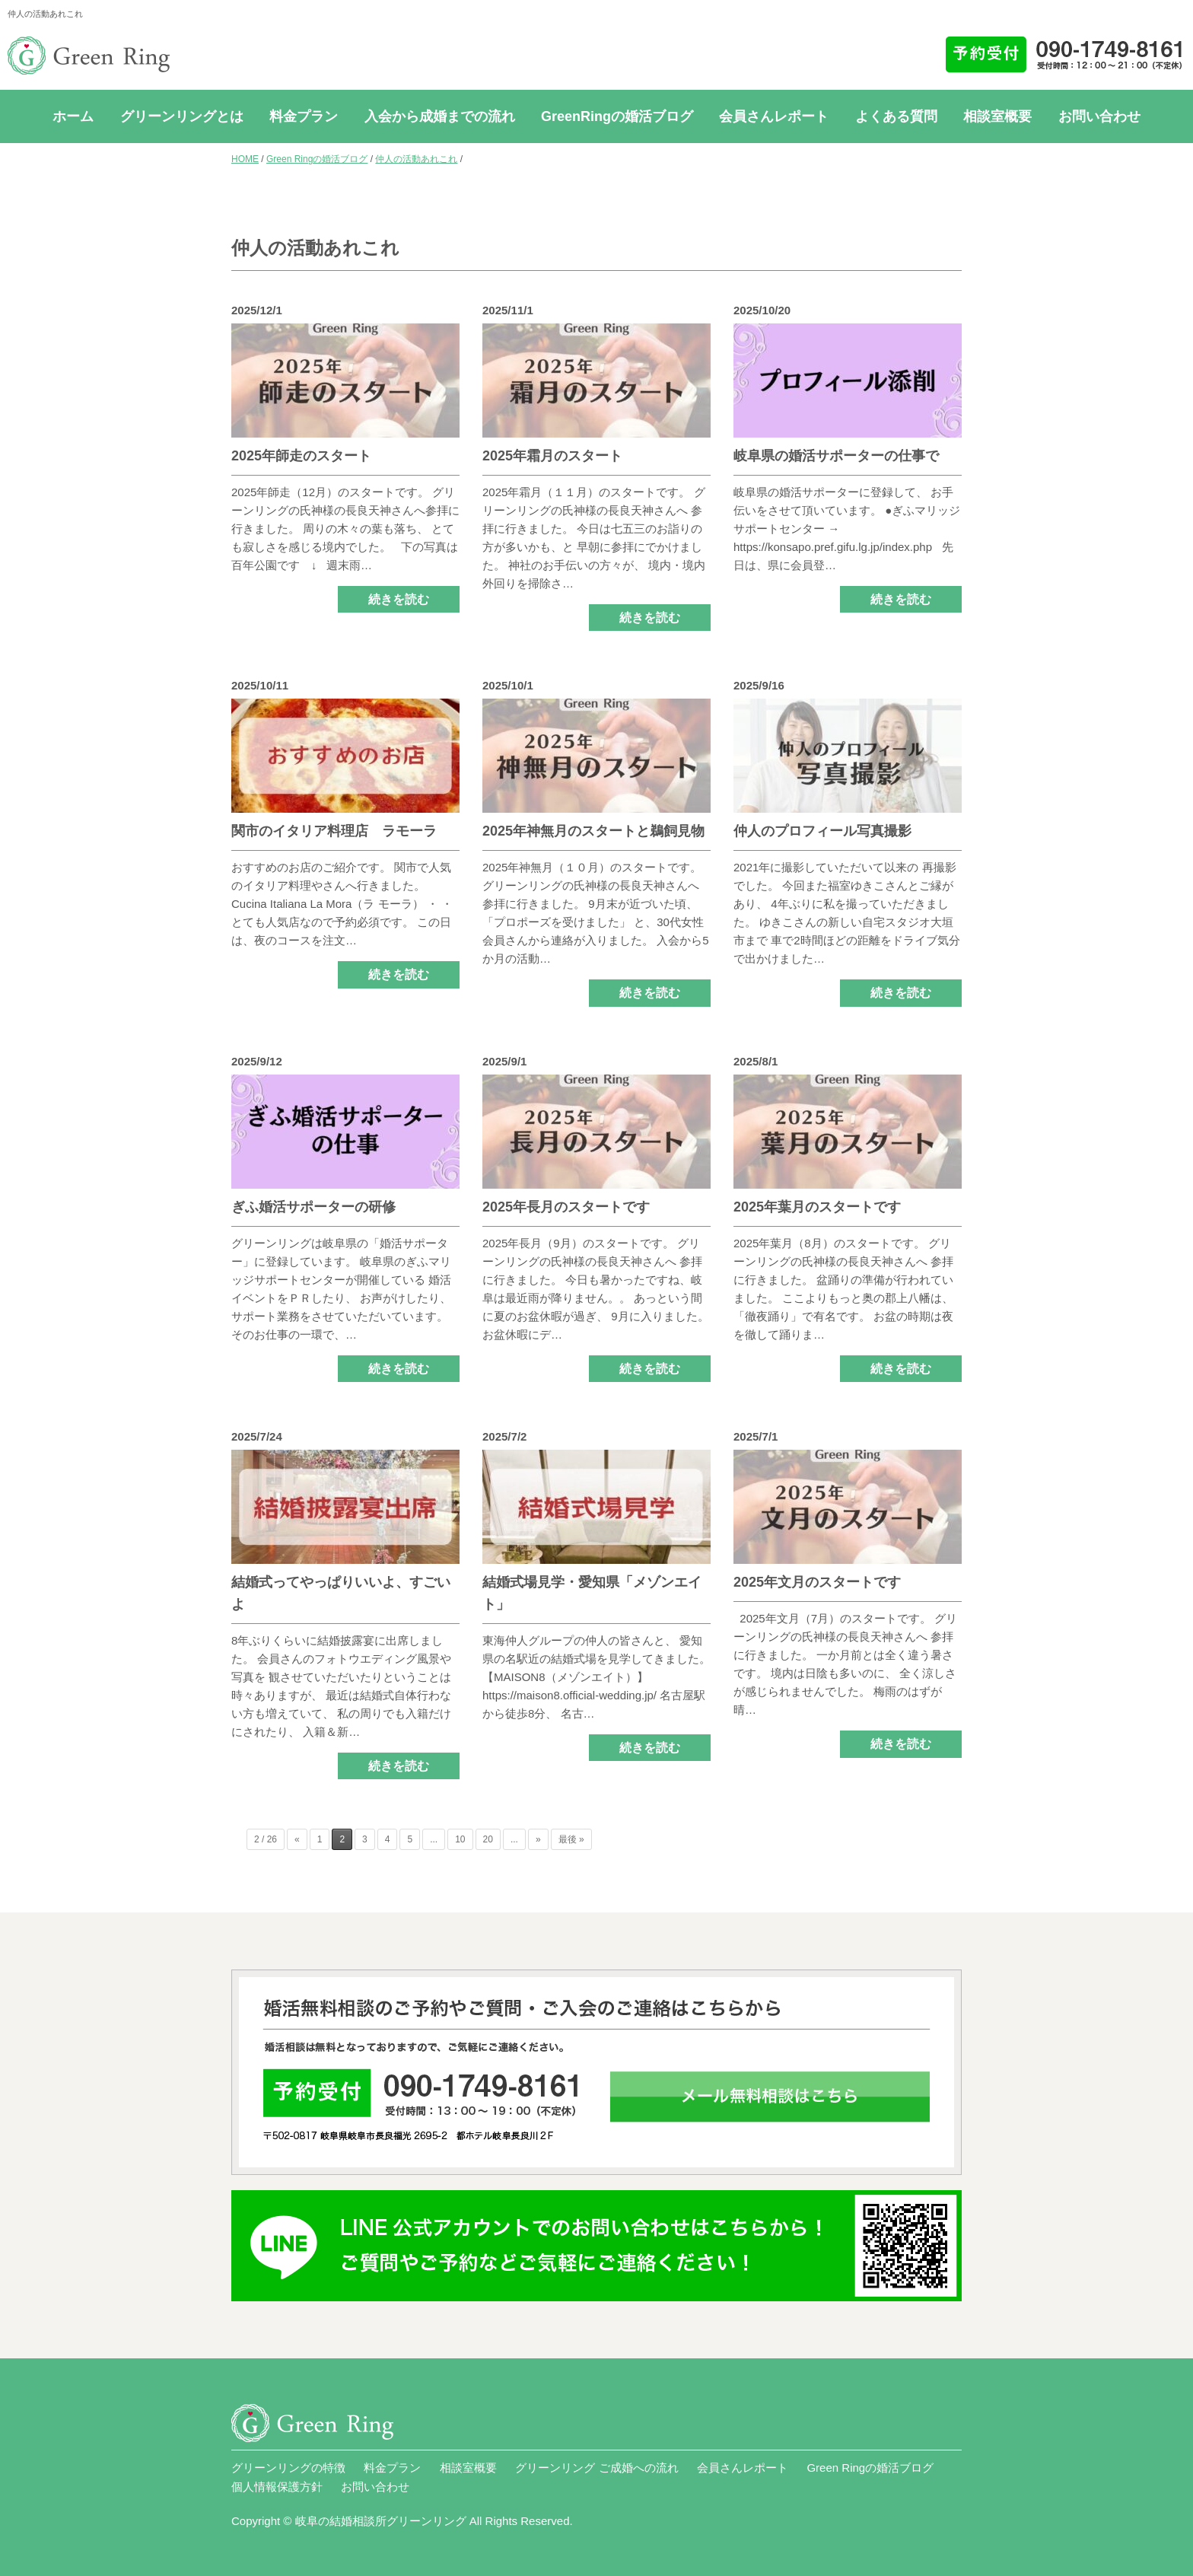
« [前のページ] (297, 1839)
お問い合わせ (1099, 116)
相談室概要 (997, 116)
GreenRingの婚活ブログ (617, 116)
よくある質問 (896, 116)
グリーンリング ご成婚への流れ (596, 2467)
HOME (245, 159)
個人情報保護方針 (277, 2486)
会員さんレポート (774, 116)
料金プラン (303, 116)
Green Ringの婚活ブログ (316, 159)
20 (488, 1839)
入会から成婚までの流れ (439, 116)
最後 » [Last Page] (571, 1839)
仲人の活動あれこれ (416, 159)
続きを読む (398, 599)
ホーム (73, 116)
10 (460, 1839)
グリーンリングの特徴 (288, 2467)
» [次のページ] (538, 1839)
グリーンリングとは (181, 116)
